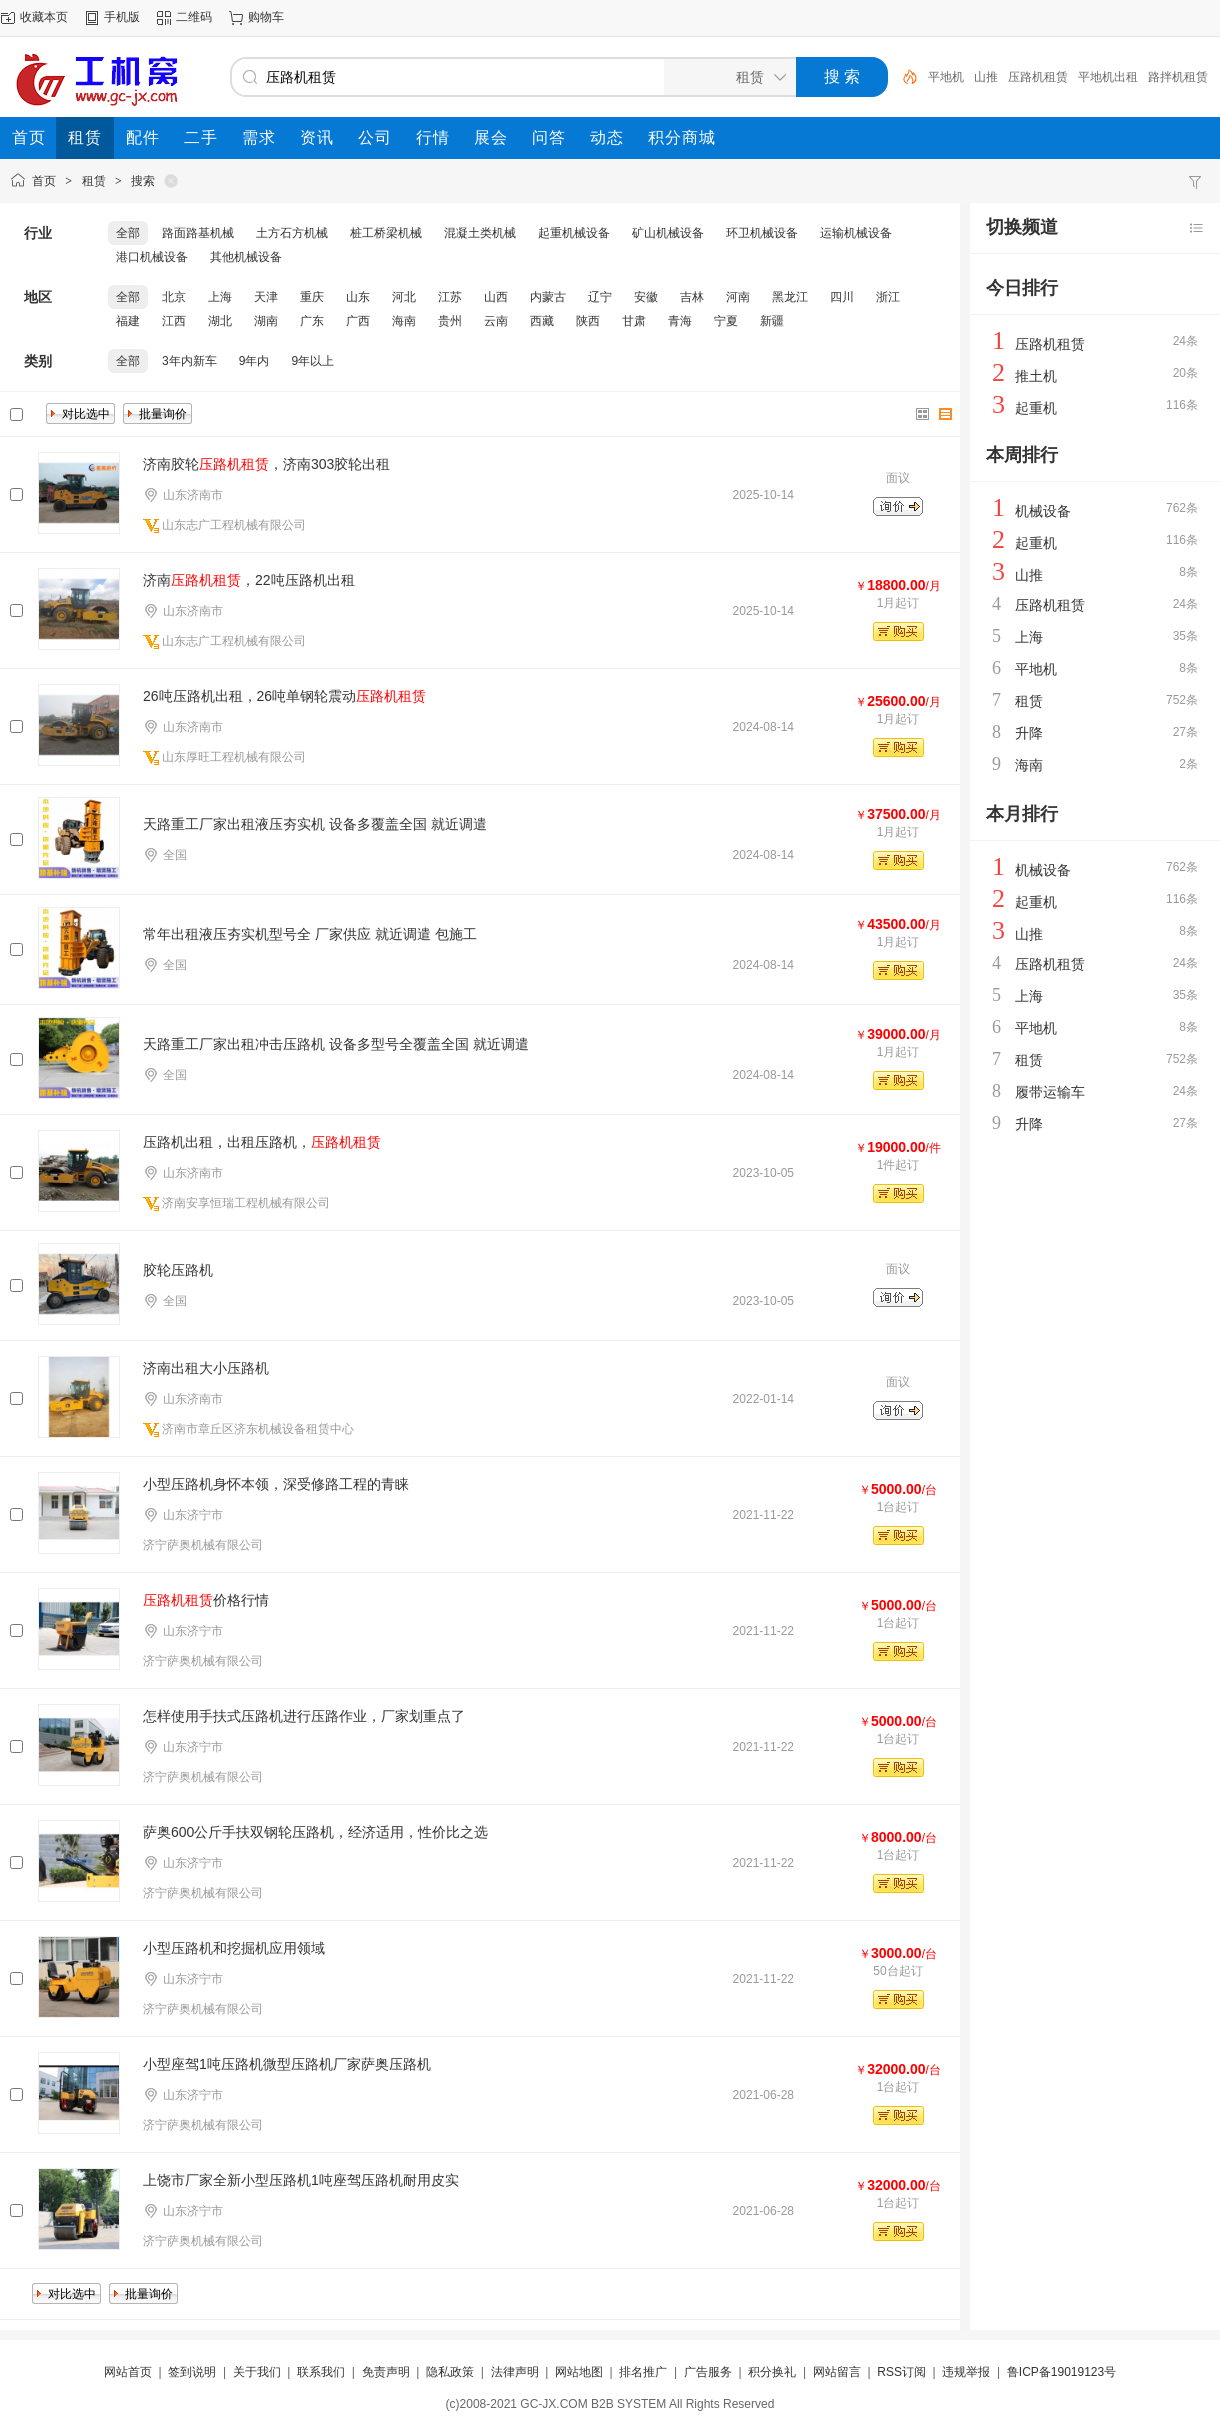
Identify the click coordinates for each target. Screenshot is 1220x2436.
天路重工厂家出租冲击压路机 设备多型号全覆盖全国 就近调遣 (336, 1044)
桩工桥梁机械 (386, 233)
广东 (312, 321)
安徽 (646, 297)
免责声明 (386, 2372)
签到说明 (192, 2372)
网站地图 (579, 2372)
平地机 (946, 77)
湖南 (266, 321)
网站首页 (128, 2372)
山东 (358, 297)
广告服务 (708, 2372)
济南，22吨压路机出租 (249, 580)
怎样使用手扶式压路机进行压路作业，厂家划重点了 (304, 1716)
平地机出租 (1108, 77)
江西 (174, 321)
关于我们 (257, 2372)
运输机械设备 (856, 233)
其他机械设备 (246, 257)
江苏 (450, 297)
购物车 (266, 17)
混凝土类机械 (480, 233)
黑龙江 (790, 297)
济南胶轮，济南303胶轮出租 (266, 464)
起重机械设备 (574, 233)
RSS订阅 (901, 2372)
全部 (128, 233)
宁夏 (726, 321)
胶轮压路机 (178, 1270)
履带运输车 (1050, 1092)
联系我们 (321, 2372)
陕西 (588, 321)
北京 (174, 297)
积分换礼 (772, 2372)
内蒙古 (548, 297)
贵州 (450, 321)
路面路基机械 (198, 233)
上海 (220, 297)
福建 (128, 321)
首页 (44, 181)
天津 (266, 297)
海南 (404, 321)
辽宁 (600, 297)
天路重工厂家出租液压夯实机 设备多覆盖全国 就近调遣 (315, 824)
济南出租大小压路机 (206, 1368)
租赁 (94, 181)
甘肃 (634, 321)
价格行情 (206, 1600)
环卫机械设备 (762, 233)
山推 (986, 77)
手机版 (122, 17)
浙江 (888, 297)
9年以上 (312, 361)
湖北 (220, 321)
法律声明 (515, 2372)
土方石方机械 (292, 233)
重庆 (312, 297)
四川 (842, 297)
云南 (496, 321)
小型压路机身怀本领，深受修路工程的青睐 (276, 1484)
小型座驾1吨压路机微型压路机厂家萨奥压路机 (287, 2064)
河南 (738, 297)
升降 (1029, 733)
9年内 (254, 361)
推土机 (1036, 376)
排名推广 (643, 2372)
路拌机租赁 (1178, 77)
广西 (358, 321)
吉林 (692, 297)
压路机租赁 (1038, 77)
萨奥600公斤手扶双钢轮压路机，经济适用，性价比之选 (315, 1832)
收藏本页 (44, 17)
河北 (404, 297)
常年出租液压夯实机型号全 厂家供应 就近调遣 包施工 (310, 934)
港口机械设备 (152, 257)
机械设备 (1043, 511)
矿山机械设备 (668, 233)
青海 (680, 321)
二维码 (194, 17)
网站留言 (837, 2372)
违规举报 (966, 2372)
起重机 (1036, 408)
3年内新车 (189, 361)
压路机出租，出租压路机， (262, 1142)
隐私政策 (450, 2372)
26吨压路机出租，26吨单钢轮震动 (284, 696)
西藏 (542, 321)
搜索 (143, 181)
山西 (496, 297)
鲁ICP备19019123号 (1061, 2372)
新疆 (772, 321)
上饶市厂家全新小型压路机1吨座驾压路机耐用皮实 (301, 2180)
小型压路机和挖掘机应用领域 (234, 1948)
